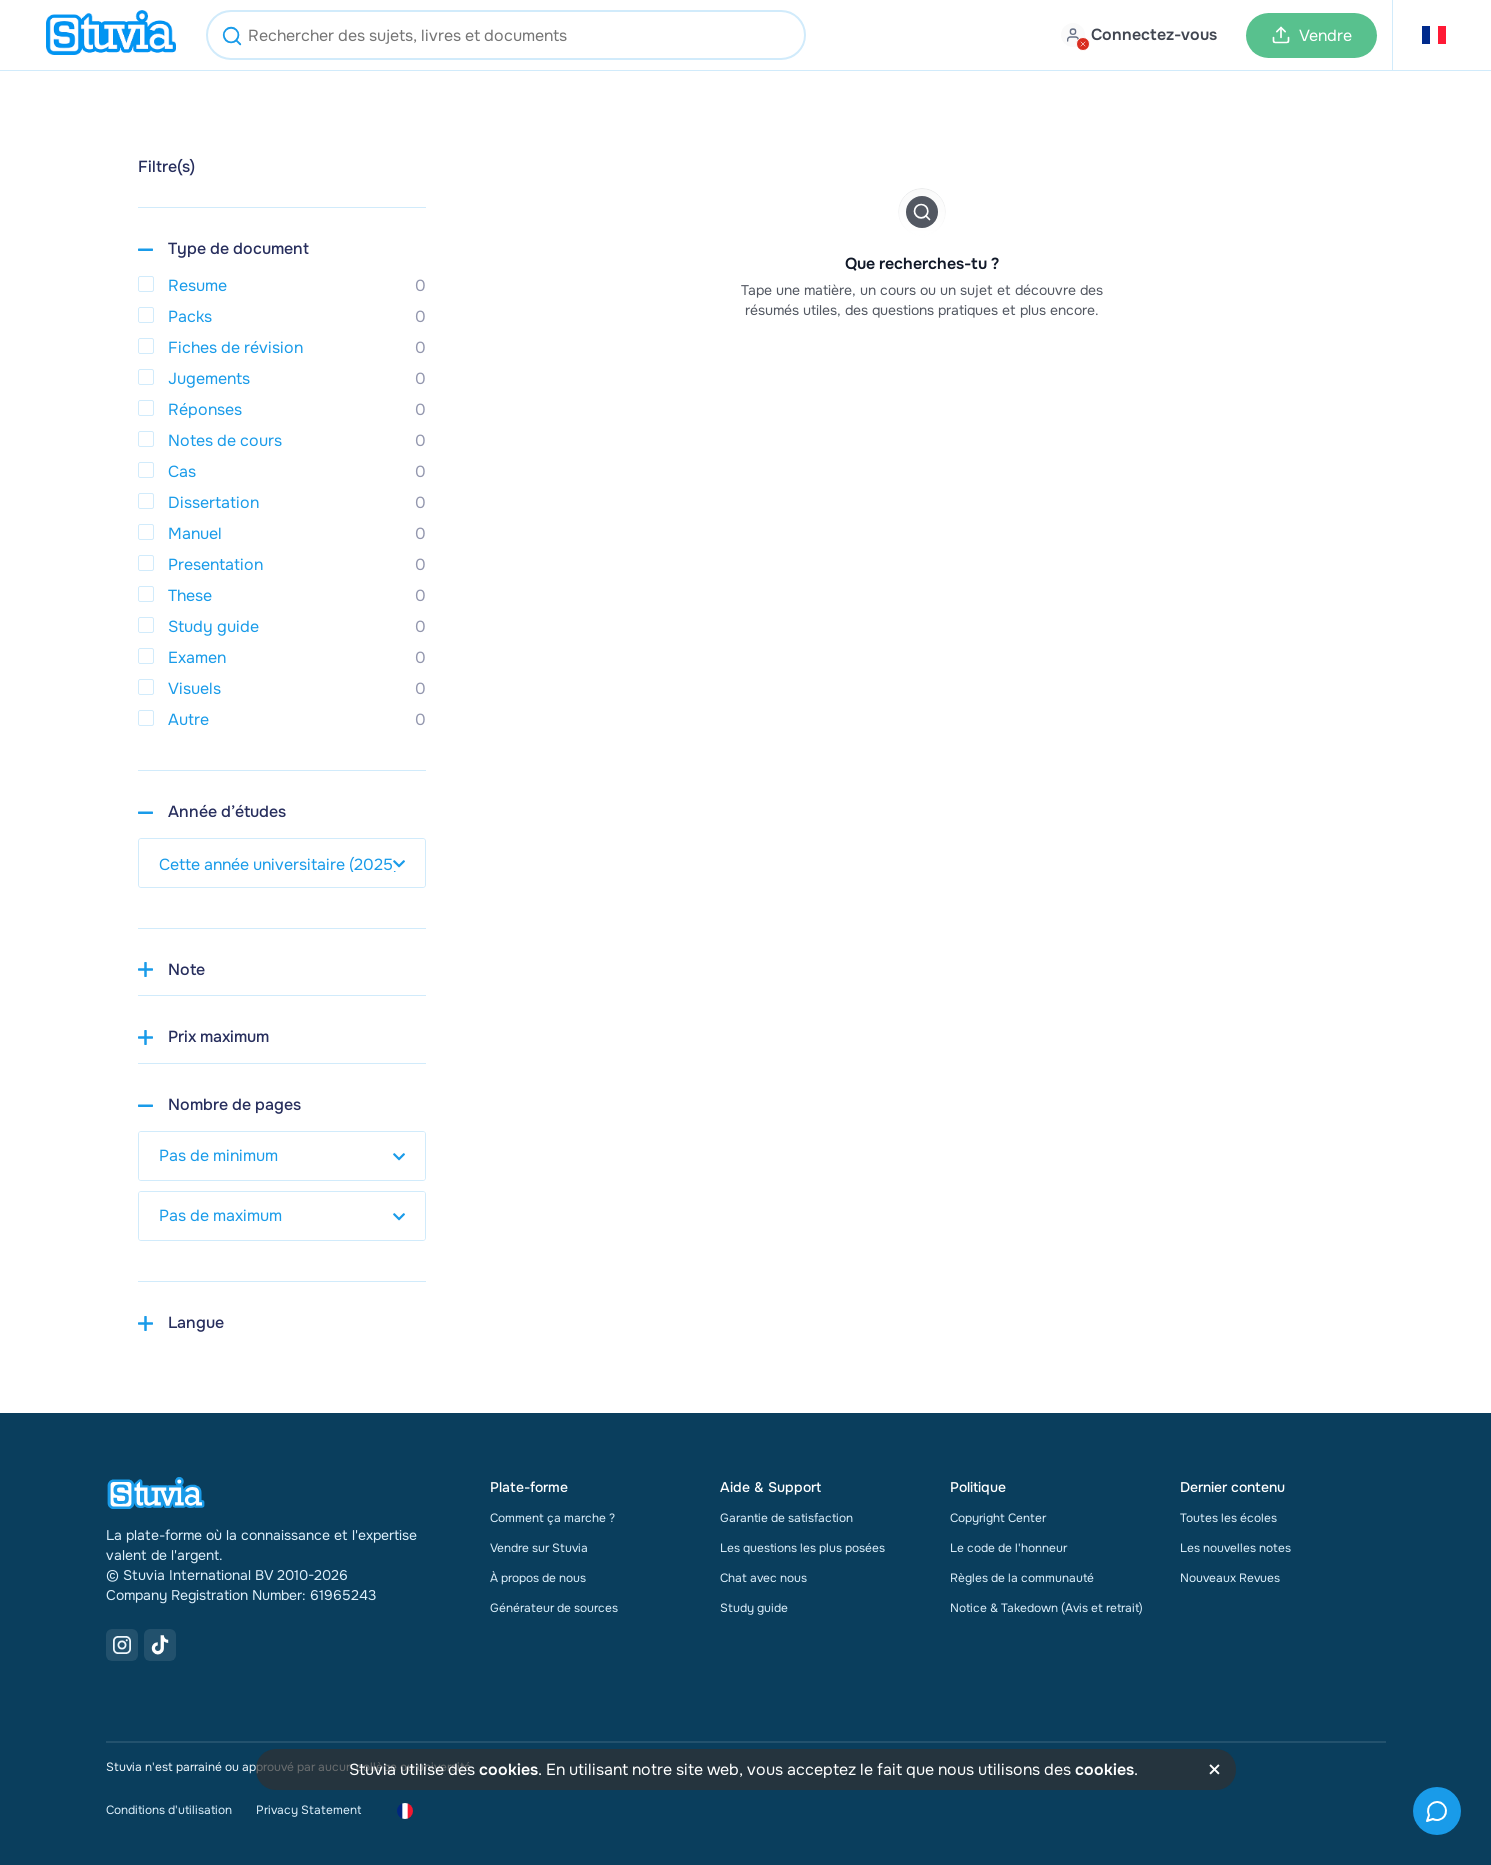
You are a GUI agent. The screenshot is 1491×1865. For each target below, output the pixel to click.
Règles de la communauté (1022, 1578)
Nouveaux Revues (1230, 1578)
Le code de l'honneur (1008, 1548)
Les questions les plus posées (802, 1548)
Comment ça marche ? (552, 1518)
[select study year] (282, 863)
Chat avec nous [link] (763, 1578)
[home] (111, 35)
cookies (508, 1769)
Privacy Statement (308, 1810)
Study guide (754, 1608)
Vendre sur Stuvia (539, 1548)
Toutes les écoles (1228, 1518)
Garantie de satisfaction (786, 1518)
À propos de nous (538, 1578)
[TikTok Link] (160, 1645)
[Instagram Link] (122, 1645)
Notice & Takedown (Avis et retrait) (1046, 1608)
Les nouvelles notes (1235, 1548)
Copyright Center (998, 1518)
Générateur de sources (554, 1608)
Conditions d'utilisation (169, 1810)
